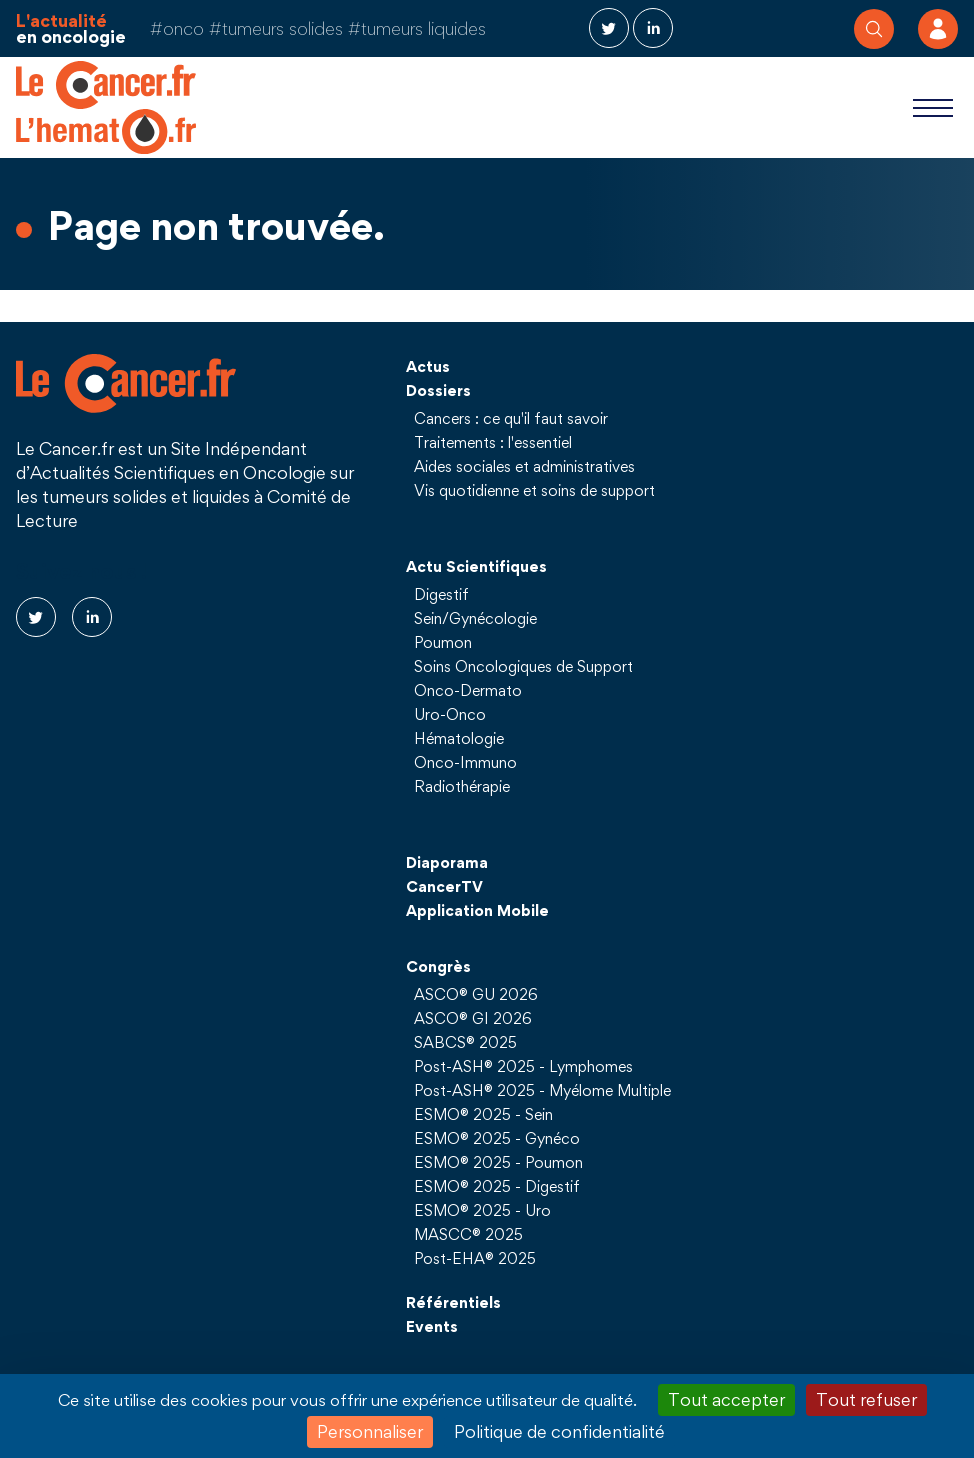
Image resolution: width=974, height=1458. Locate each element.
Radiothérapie (462, 786)
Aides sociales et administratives (524, 466)
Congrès (438, 966)
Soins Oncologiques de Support (523, 666)
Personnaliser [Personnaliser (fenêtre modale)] (370, 1431)
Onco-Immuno (465, 762)
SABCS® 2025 (465, 1042)
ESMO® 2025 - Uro (482, 1210)
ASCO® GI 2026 (473, 1018)
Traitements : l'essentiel (493, 442)
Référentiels (453, 1302)
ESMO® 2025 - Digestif (497, 1186)
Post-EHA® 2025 (475, 1258)
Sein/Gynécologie (475, 618)
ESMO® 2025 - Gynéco (497, 1138)
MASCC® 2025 (468, 1234)
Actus (428, 366)
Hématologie (459, 738)
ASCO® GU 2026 (476, 994)
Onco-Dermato (468, 690)
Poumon (443, 642)
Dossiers (438, 390)
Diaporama (447, 862)
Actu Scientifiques (476, 566)
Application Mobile (477, 910)
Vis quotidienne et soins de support (534, 490)
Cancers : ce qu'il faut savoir (511, 418)
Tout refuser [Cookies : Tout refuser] (866, 1399)
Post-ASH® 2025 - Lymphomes (523, 1066)
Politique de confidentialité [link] (559, 1431)
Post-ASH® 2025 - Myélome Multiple (542, 1090)
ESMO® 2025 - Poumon (498, 1162)
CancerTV (444, 886)
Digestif (441, 594)
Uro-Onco (450, 714)
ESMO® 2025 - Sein (483, 1114)
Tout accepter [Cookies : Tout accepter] (726, 1399)
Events (432, 1326)
